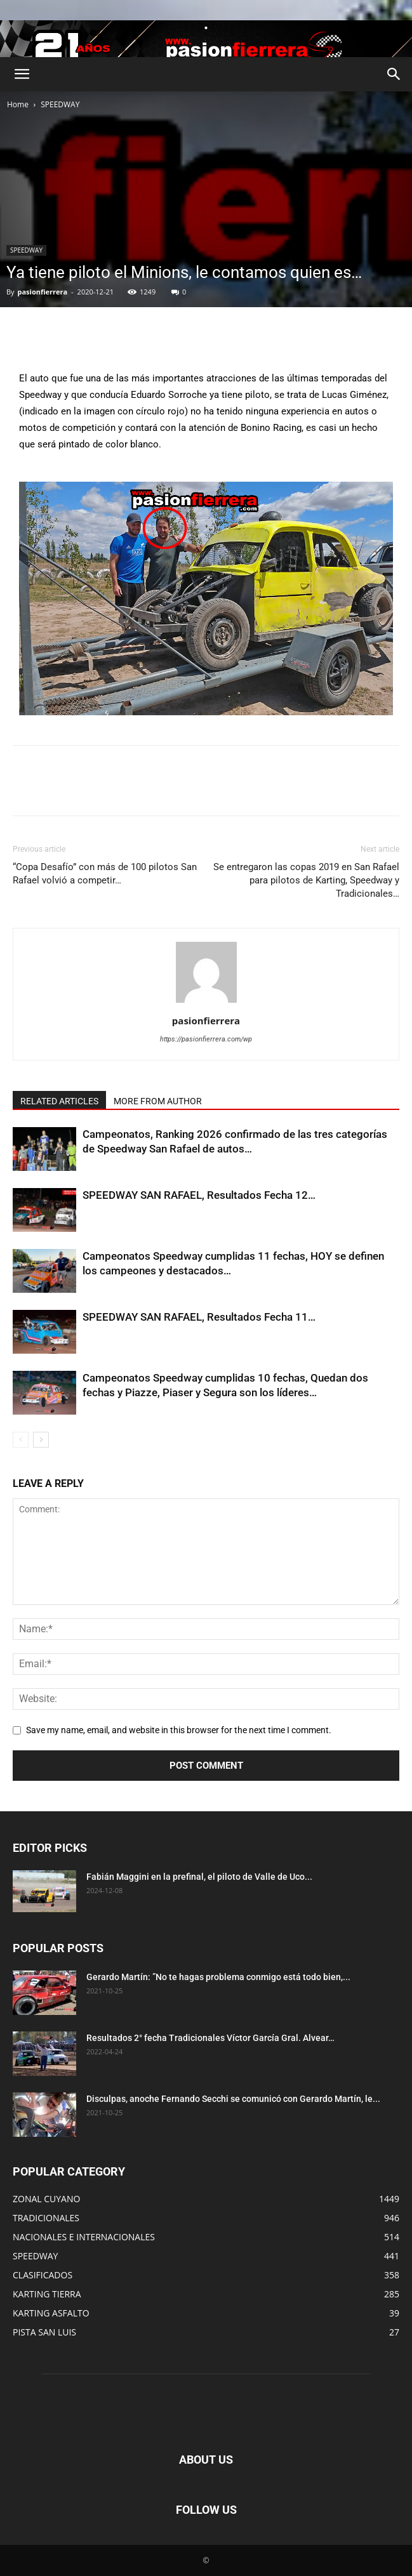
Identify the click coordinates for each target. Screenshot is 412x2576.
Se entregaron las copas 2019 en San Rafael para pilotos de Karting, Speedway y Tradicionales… (306, 880)
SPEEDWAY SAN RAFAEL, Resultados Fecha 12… (199, 1195)
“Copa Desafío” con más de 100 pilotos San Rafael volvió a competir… (105, 873)
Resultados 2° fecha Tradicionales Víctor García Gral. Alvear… (210, 2038)
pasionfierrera (42, 291)
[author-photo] (206, 1003)
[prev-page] (21, 1440)
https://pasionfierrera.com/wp (206, 1039)
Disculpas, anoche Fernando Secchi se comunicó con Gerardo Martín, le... (233, 2099)
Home (18, 104)
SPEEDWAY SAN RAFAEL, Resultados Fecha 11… (199, 1317)
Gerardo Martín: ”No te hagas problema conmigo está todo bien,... (218, 1977)
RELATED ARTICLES (59, 1101)
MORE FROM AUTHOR (158, 1101)
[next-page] (41, 1440)
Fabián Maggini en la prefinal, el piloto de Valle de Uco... (199, 1877)
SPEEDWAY (60, 104)
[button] (21, 74)
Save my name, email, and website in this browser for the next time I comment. (178, 1730)
